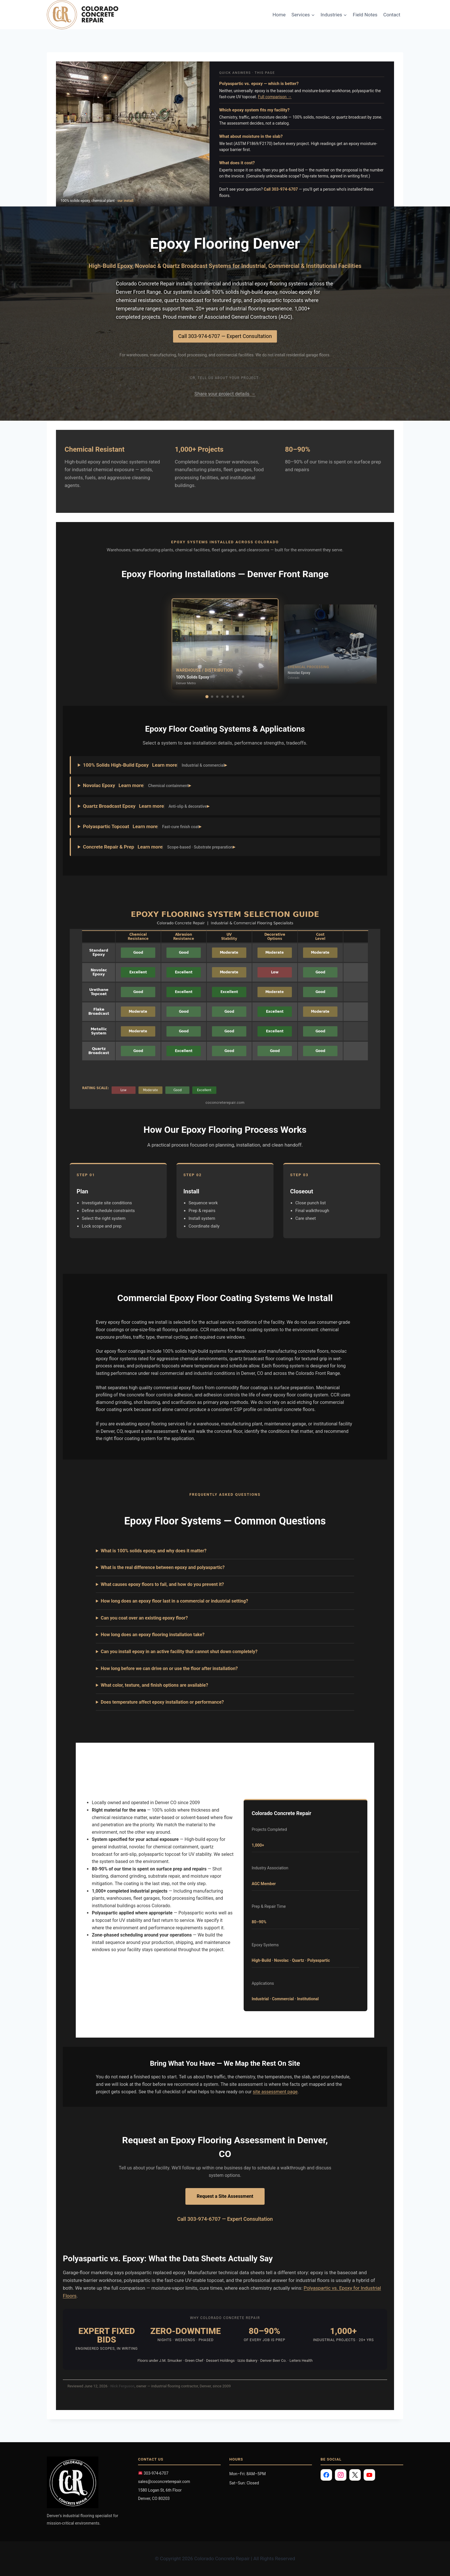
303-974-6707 (153, 2473)
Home (279, 15)
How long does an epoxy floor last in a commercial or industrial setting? (174, 1601)
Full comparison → (275, 96)
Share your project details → (225, 394)
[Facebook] (326, 2475)
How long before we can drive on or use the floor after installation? (169, 1668)
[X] (355, 2475)
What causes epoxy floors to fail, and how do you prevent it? (162, 1584)
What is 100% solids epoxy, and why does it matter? (154, 1550)
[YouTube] (369, 2475)
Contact (391, 15)
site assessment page (275, 2091)
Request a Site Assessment (225, 2196)
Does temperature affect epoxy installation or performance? (162, 1702)
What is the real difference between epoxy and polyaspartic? (163, 1567)
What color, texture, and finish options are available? (154, 1685)
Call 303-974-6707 (281, 189)
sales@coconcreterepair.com (164, 2481)
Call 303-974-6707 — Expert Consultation (225, 336)
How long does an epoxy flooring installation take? (153, 1634)
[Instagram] (340, 2475)
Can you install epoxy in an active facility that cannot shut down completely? (179, 1651)
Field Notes (365, 15)
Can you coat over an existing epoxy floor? (144, 1618)
